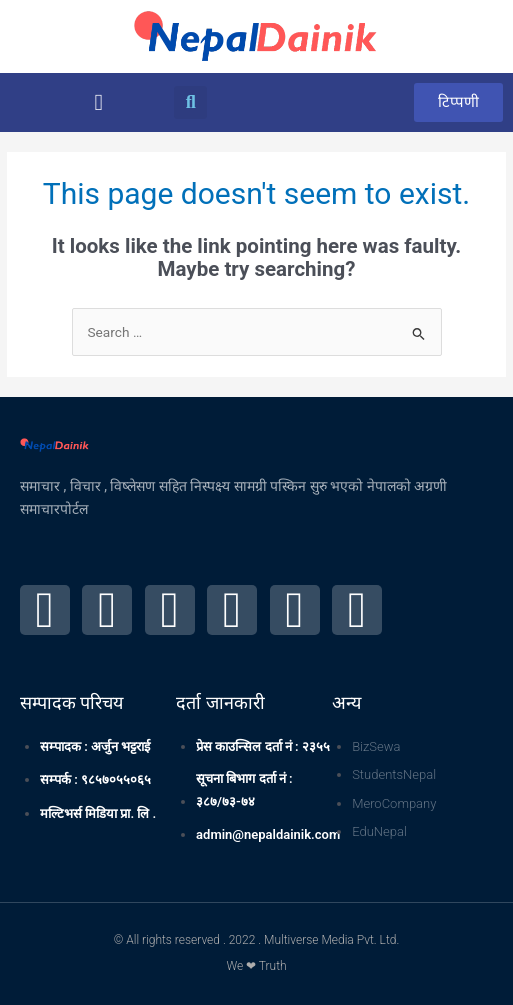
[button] (99, 102)
